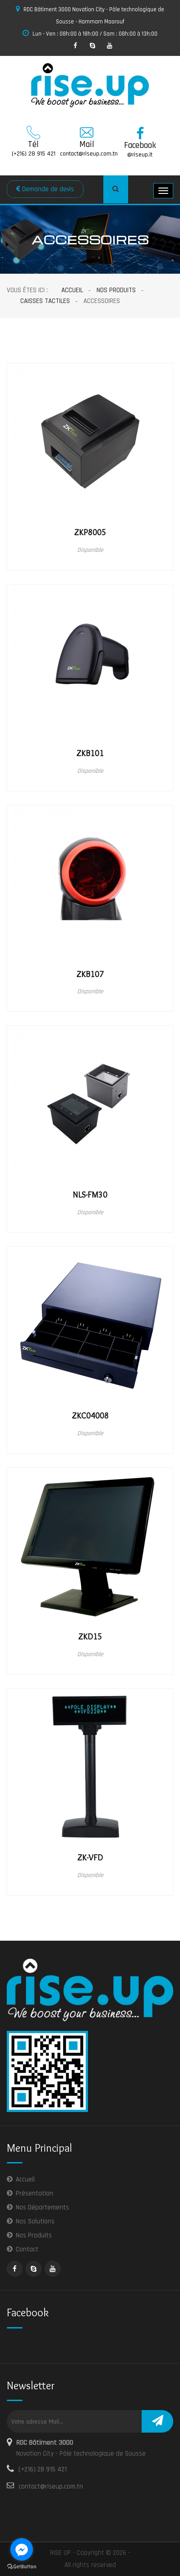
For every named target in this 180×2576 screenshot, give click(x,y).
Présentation (34, 2193)
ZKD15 (90, 1637)
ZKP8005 (90, 532)
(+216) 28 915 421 (42, 2469)
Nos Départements (42, 2207)
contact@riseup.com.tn (50, 2486)
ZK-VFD (90, 1858)
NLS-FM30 (90, 1195)
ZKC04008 (90, 1416)
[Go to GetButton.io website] (21, 2567)
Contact (27, 2249)
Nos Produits (116, 290)
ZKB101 (90, 753)
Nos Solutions (35, 2221)
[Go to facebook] (21, 2549)
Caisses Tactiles (45, 301)
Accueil (72, 290)
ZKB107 (90, 974)
